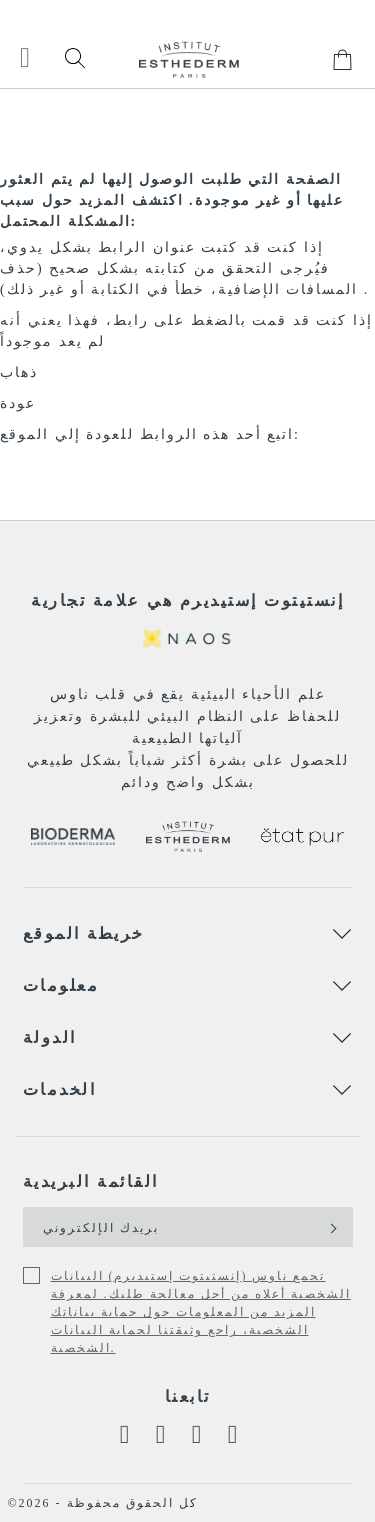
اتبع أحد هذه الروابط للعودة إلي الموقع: (150, 434)
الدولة (50, 1037)
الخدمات (60, 1089)
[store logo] (189, 59)
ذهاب (19, 372)
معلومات (61, 985)
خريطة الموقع (84, 933)
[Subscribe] (331, 1227)
